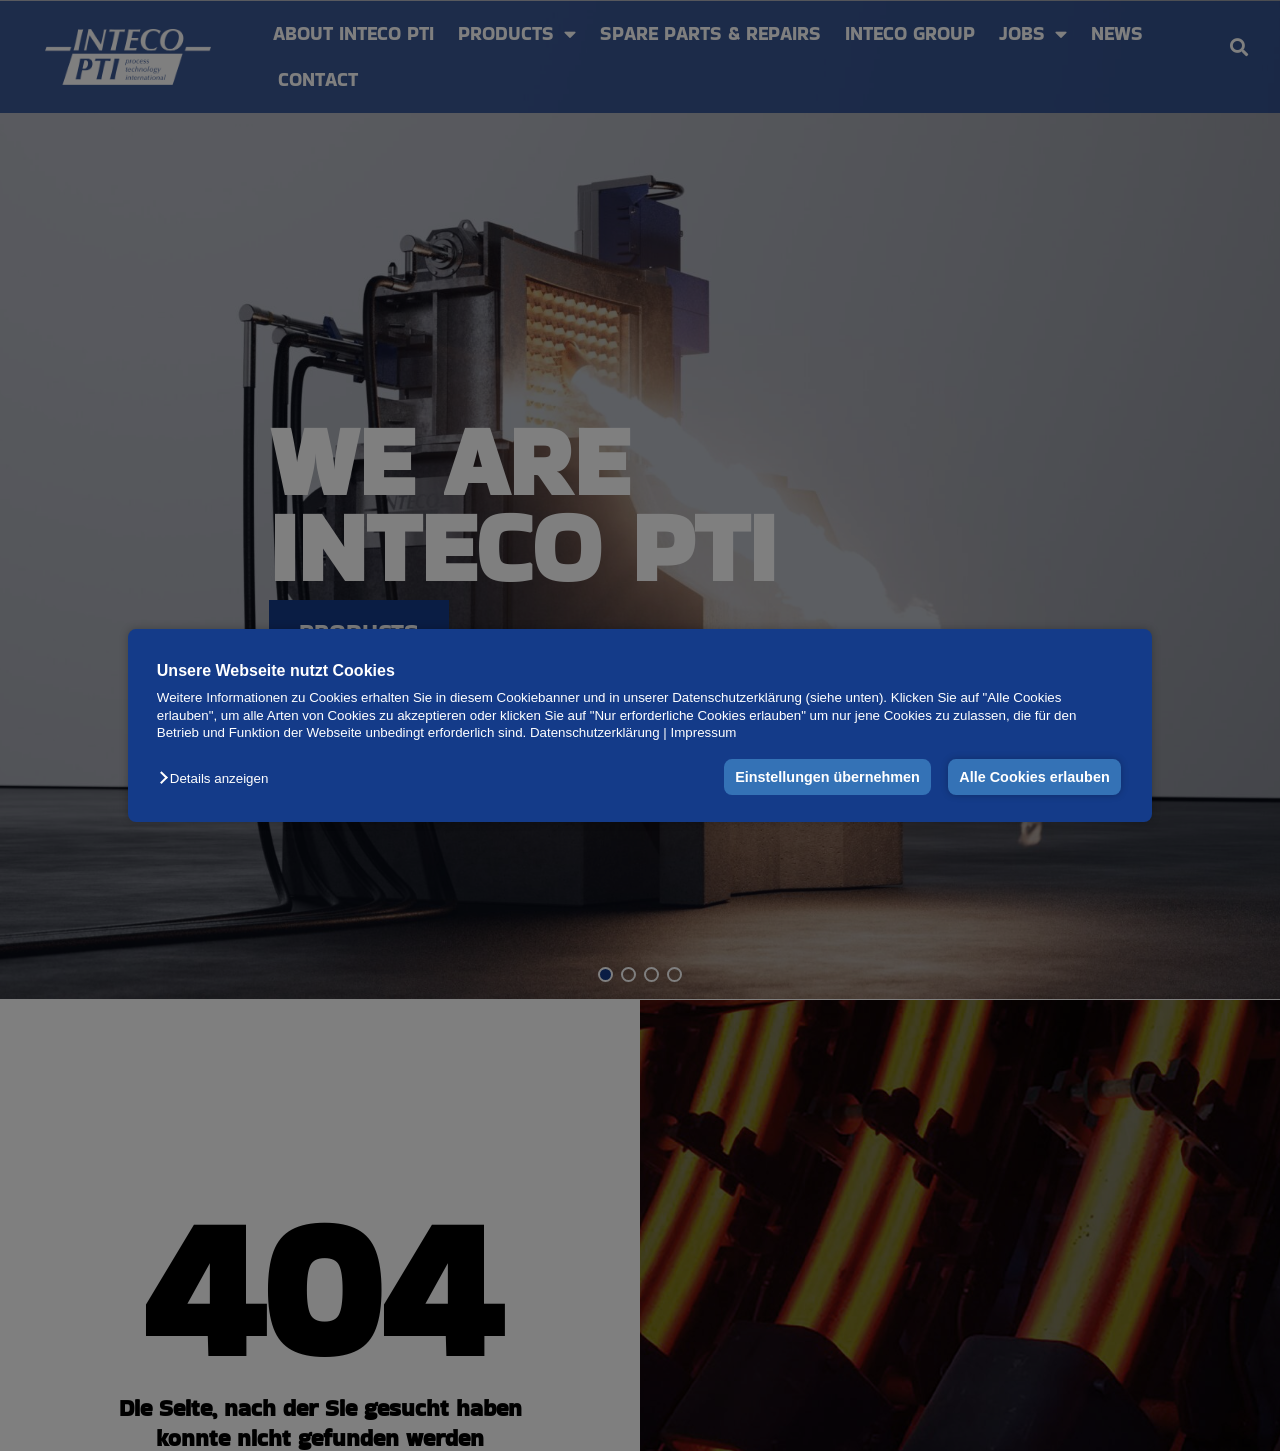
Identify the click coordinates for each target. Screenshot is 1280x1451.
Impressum (704, 732)
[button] (218, 778)
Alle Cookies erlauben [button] (1034, 777)
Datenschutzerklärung (595, 732)
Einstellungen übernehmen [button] (827, 777)
